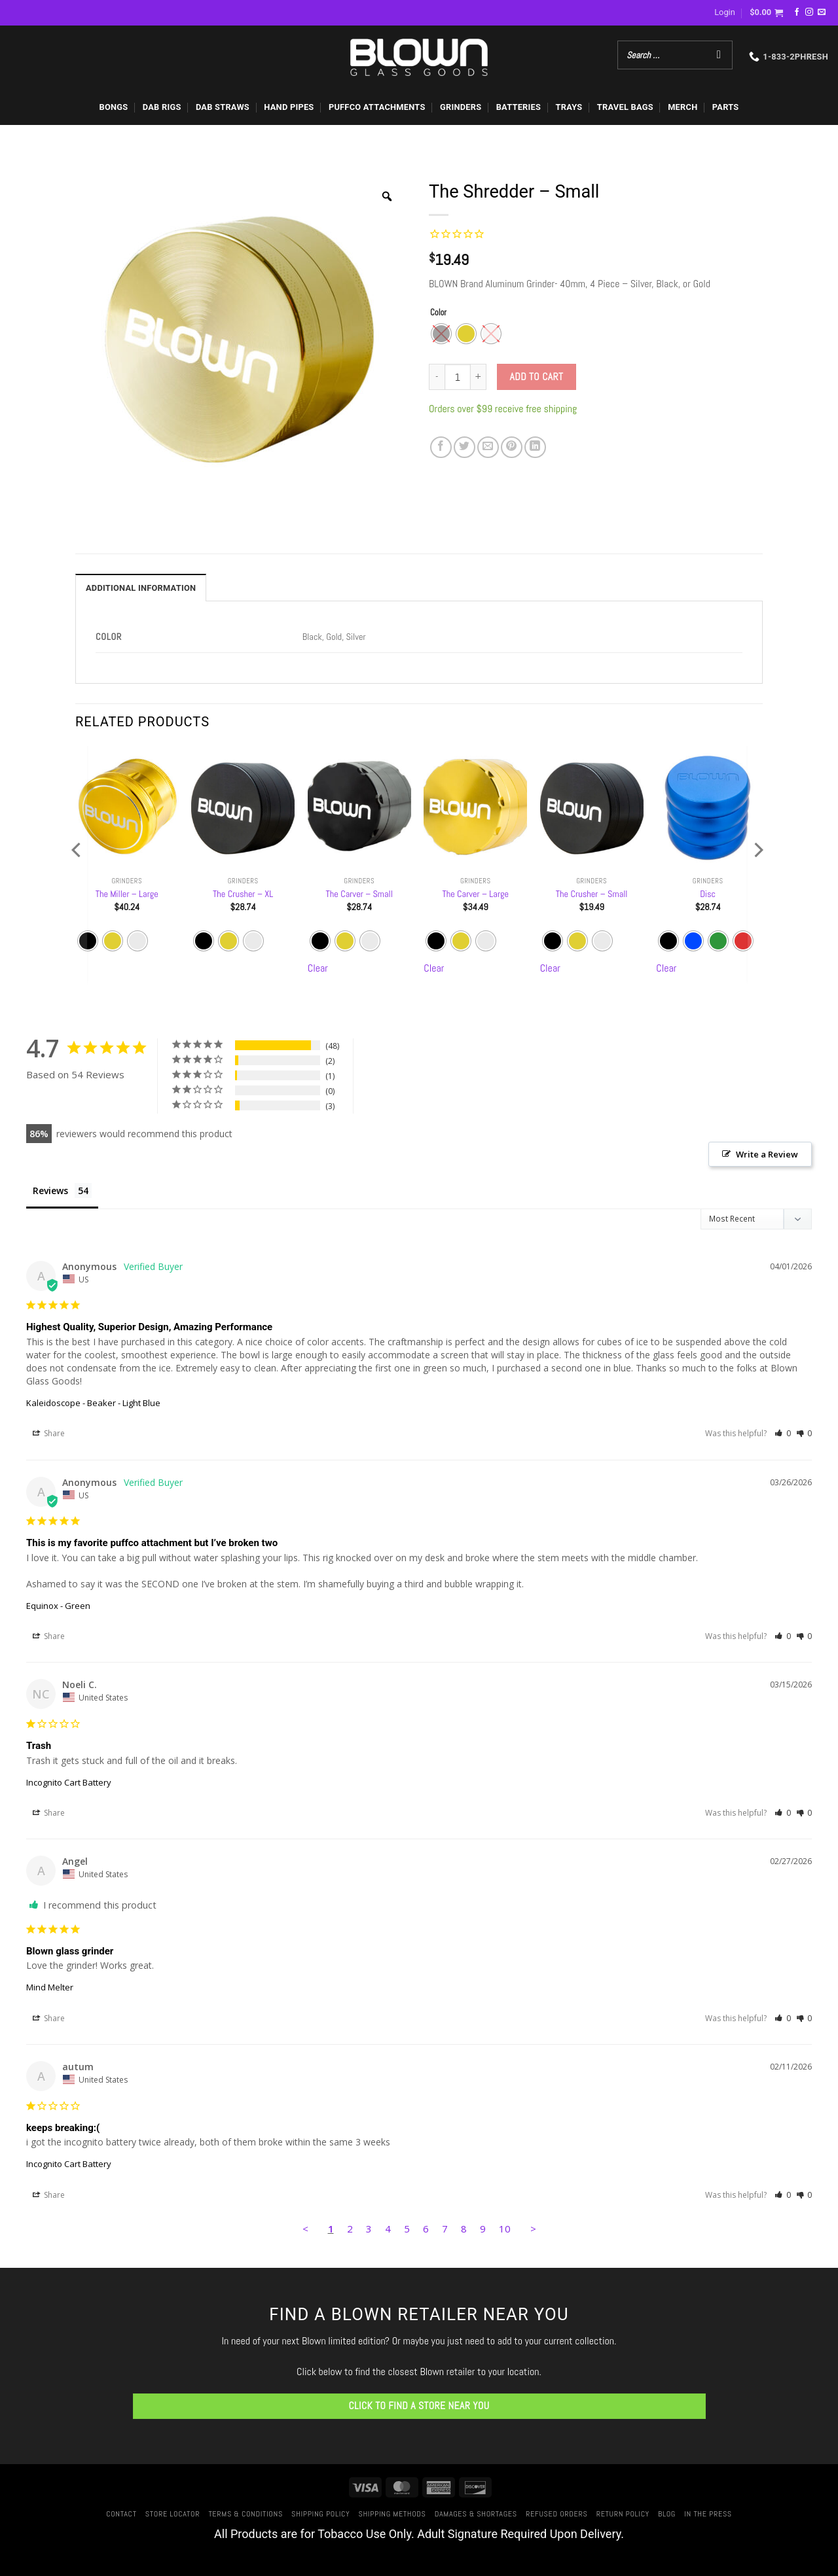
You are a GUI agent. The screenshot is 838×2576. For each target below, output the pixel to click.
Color (438, 312)
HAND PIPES (289, 107)
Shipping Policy (320, 2515)
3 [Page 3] (369, 2230)
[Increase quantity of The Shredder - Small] (478, 377)
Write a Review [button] (767, 1154)
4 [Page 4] (388, 2230)
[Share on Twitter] (464, 447)
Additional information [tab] (141, 588)
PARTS (725, 107)
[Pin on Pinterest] (511, 447)
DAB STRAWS (222, 107)
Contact (121, 2515)
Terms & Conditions (245, 2515)
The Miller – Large (127, 894)
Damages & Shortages (476, 2515)
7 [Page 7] (445, 2230)
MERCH (682, 107)
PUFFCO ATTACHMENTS (377, 107)
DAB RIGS (162, 107)
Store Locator (172, 2515)
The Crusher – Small (592, 894)
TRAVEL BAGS (625, 107)
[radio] (441, 334)
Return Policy (622, 2515)
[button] (724, 12)
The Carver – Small (358, 894)
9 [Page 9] (483, 2230)
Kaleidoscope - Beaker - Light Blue (93, 1404)
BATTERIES (518, 107)
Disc (708, 894)
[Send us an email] (822, 12)
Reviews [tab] (50, 1190)
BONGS (114, 107)
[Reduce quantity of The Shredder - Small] (437, 377)
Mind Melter (49, 1989)
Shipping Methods (392, 2515)
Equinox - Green (58, 1607)
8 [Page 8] (464, 2230)
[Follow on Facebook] (797, 12)
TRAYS (569, 107)
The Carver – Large (475, 894)
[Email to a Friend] (488, 447)
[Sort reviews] (756, 1220)
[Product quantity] (458, 377)
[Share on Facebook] (441, 447)
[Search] (719, 55)
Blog (667, 2515)
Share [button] (49, 1435)
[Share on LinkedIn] (535, 447)
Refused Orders (557, 2515)
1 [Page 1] (331, 2230)
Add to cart (537, 376)
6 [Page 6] (426, 2230)
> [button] (533, 2230)
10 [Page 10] (505, 2230)
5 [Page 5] (407, 2230)
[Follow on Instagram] (809, 12)
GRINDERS (460, 107)
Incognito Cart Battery (68, 1784)
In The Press (708, 2515)
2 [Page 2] (350, 2230)
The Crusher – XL (243, 894)
